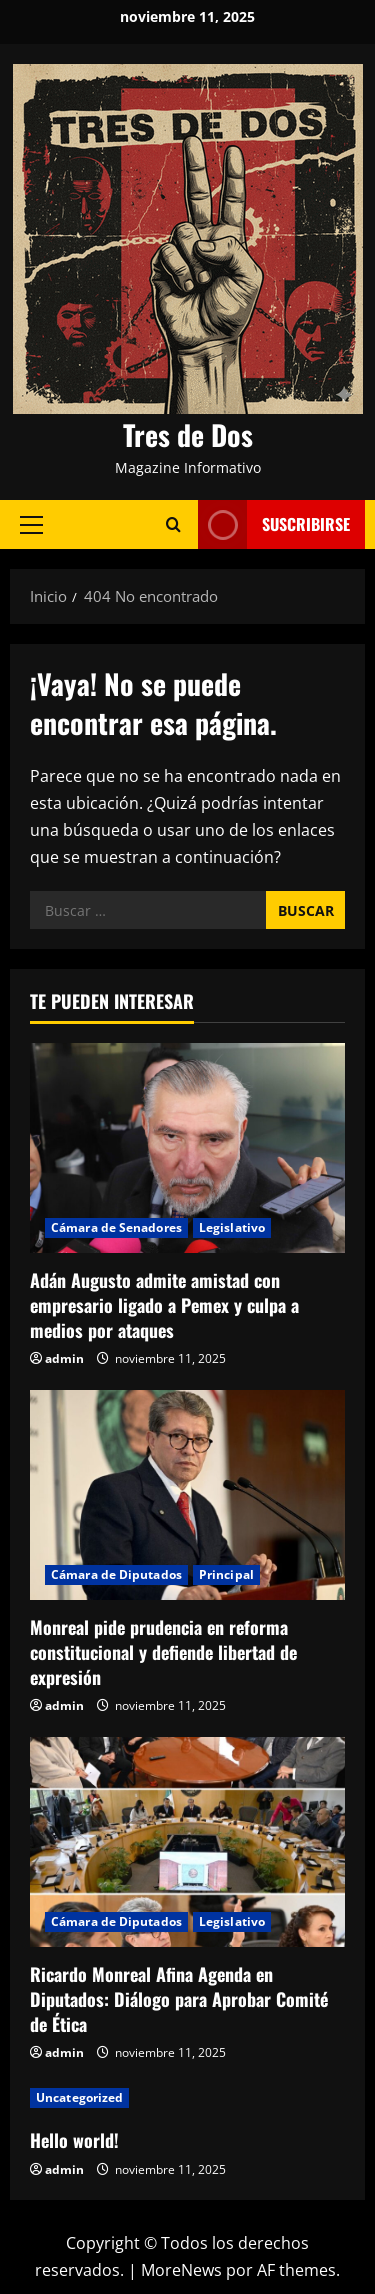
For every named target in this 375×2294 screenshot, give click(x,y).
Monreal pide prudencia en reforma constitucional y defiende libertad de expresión (163, 1652)
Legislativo (232, 1227)
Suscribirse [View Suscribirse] (274, 524)
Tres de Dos (188, 434)
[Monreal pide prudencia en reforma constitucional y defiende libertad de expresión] (187, 1495)
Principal (226, 1574)
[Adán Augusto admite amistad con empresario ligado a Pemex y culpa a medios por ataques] (187, 1148)
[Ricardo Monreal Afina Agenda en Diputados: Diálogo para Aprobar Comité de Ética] (187, 1842)
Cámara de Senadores (116, 1227)
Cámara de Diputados (116, 1574)
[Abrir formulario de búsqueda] (173, 524)
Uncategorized (79, 2097)
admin (64, 1358)
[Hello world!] (187, 2098)
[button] (31, 524)
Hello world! (74, 2140)
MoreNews (181, 2270)
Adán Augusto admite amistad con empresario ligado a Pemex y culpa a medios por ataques (164, 1305)
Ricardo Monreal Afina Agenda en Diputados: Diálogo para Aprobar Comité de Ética (179, 1999)
